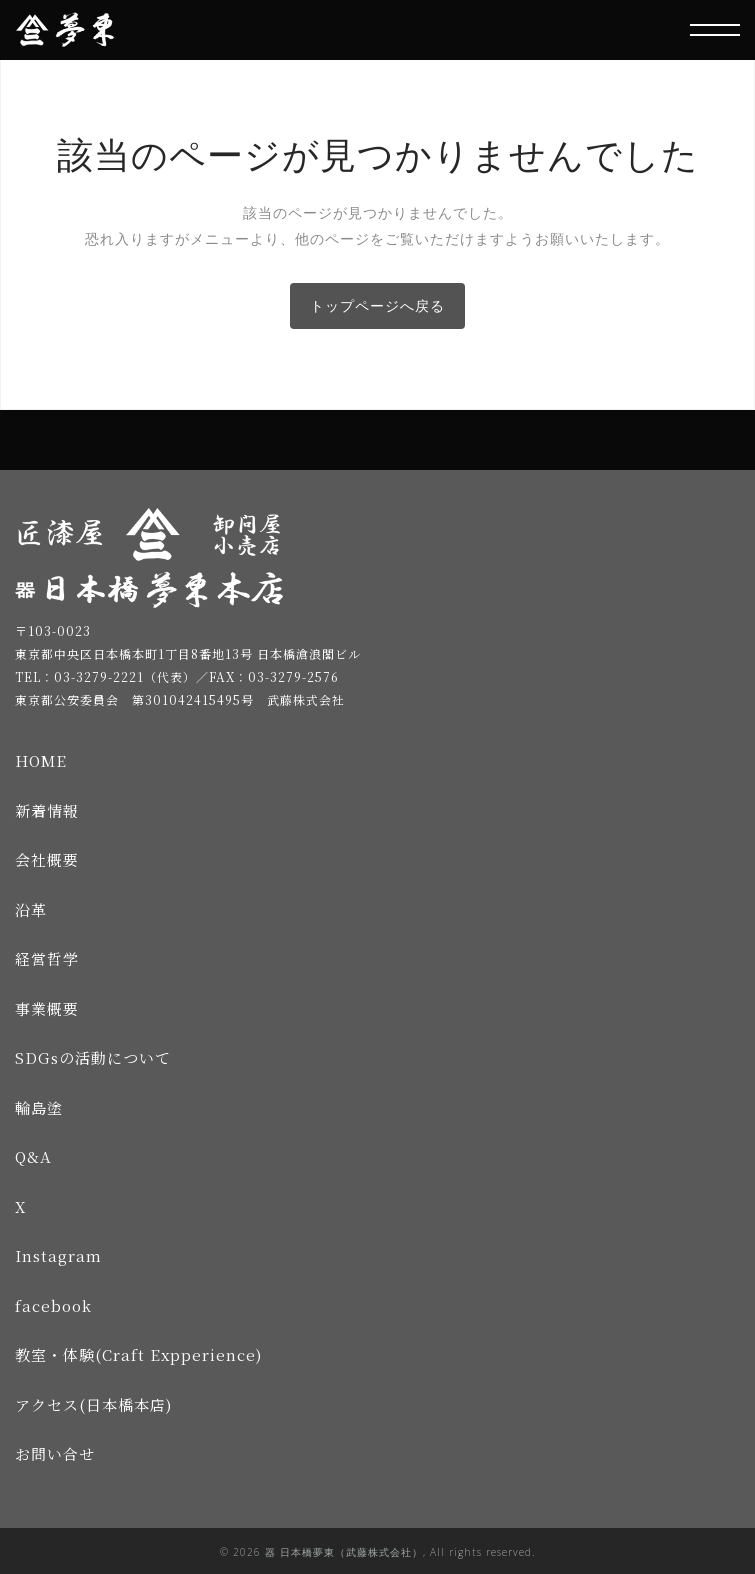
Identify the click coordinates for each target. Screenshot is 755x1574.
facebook (53, 1305)
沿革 (31, 909)
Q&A (33, 1156)
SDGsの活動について (93, 1057)
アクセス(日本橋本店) (93, 1404)
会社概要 (47, 859)
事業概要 (47, 1008)
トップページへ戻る (377, 305)
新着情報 (47, 810)
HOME (41, 760)
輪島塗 (39, 1107)
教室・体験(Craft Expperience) (138, 1354)
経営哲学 (47, 958)
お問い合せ (55, 1453)
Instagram (58, 1255)
